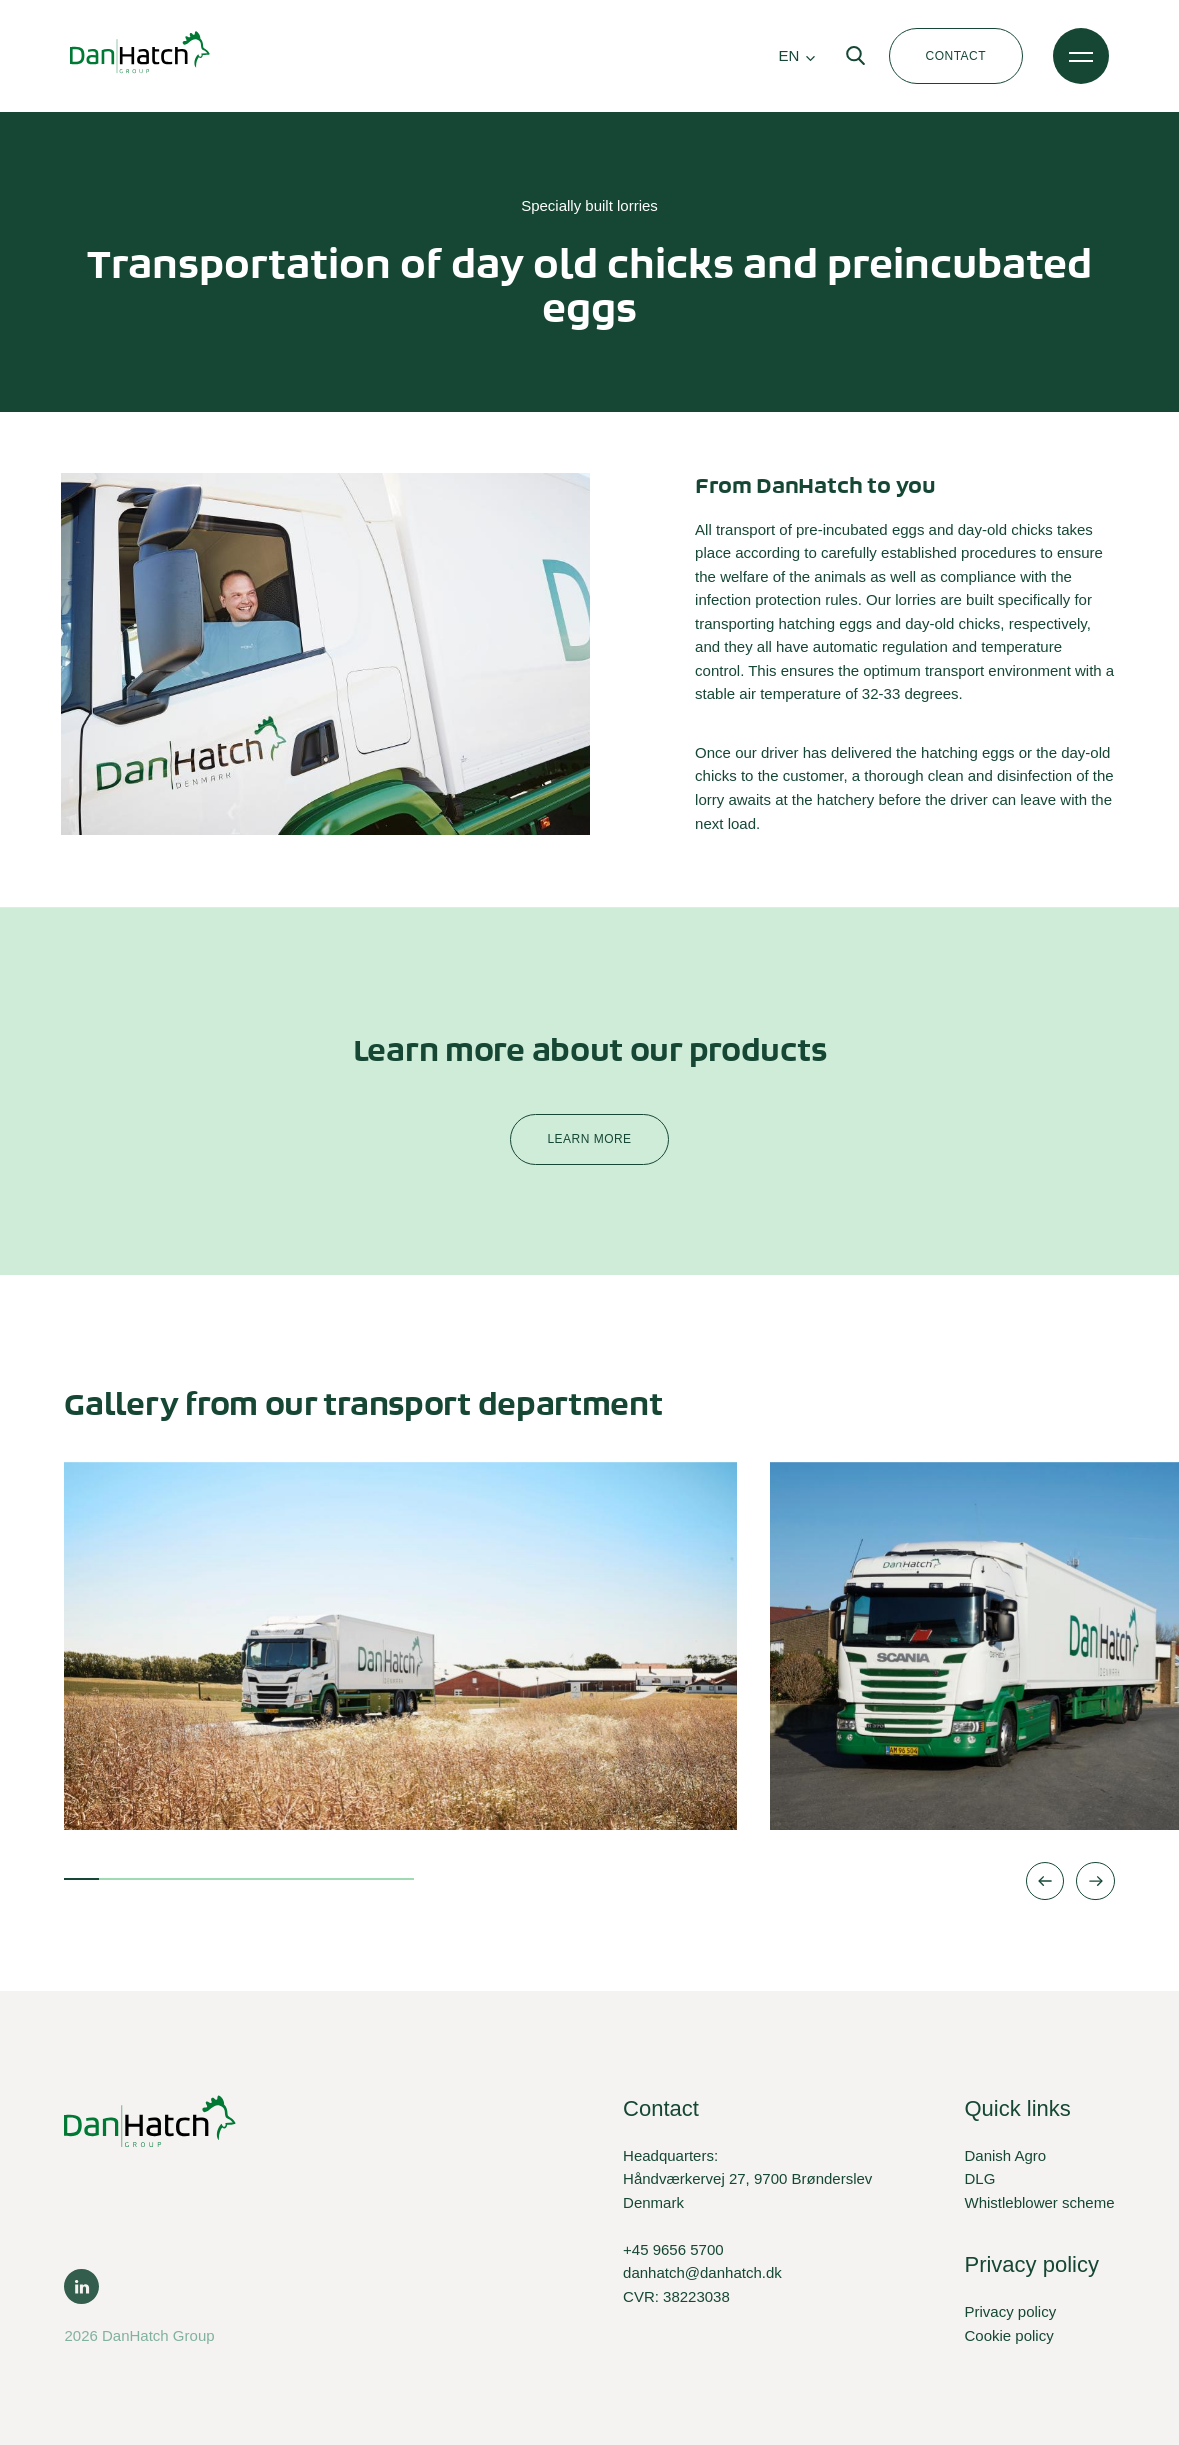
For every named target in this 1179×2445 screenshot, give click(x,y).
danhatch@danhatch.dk (702, 2272)
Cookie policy (1008, 2335)
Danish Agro (1005, 2155)
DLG (979, 2178)
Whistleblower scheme (1039, 2202)
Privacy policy (1010, 2311)
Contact (956, 56)
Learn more (589, 1139)
